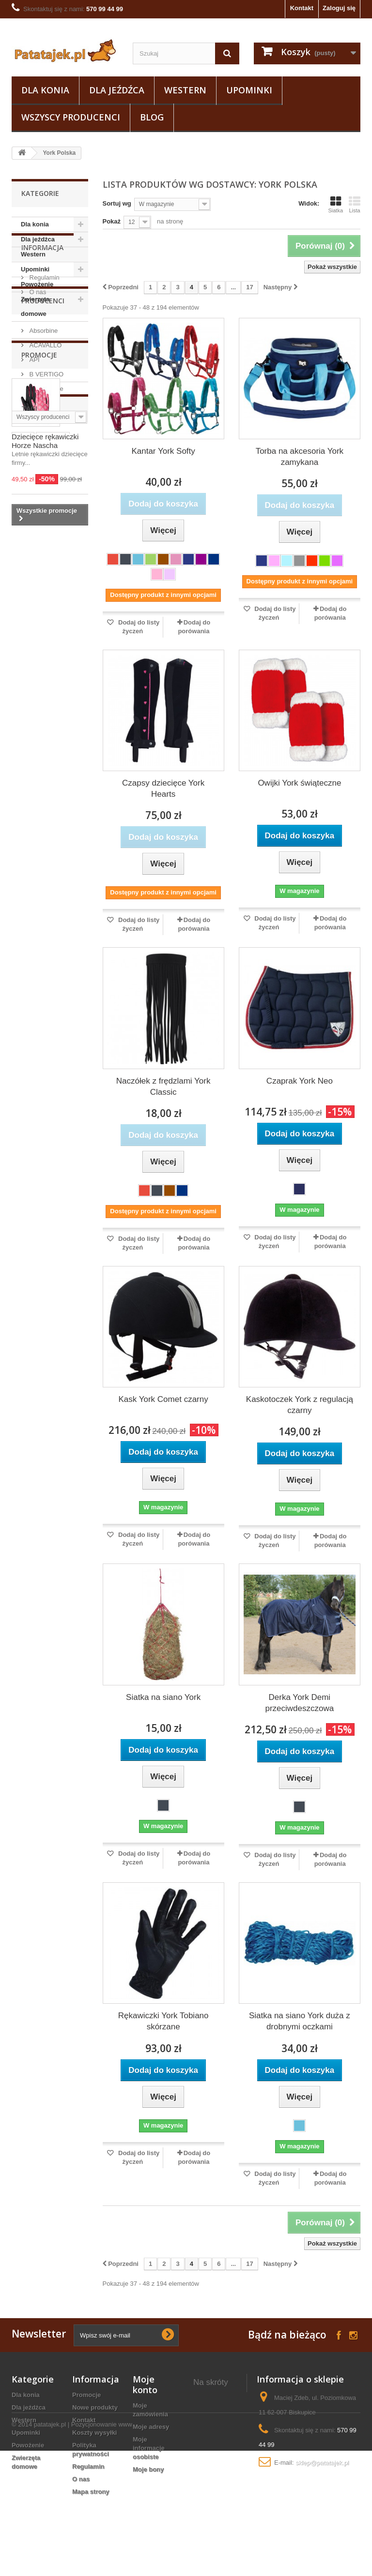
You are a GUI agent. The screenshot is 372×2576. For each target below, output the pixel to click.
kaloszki (28, 876)
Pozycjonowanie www (101, 2549)
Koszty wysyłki (94, 2432)
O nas (37, 391)
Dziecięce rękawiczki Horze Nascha (45, 661)
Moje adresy (151, 2426)
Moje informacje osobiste (149, 2448)
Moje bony (148, 2469)
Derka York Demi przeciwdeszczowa (299, 1703)
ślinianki (29, 847)
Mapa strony (90, 2491)
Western (185, 90)
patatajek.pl (50, 2549)
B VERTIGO (45, 497)
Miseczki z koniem (208, 2477)
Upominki (249, 90)
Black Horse (45, 511)
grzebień (65, 905)
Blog (152, 117)
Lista (354, 204)
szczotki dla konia (211, 2455)
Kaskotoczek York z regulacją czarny (299, 1405)
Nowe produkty (95, 2407)
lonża (61, 847)
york (23, 804)
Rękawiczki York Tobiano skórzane (163, 2021)
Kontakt (301, 8)
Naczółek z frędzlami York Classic (163, 1086)
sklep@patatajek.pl (322, 2462)
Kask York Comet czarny (163, 1399)
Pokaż (112, 221)
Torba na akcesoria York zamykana (299, 457)
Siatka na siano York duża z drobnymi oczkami (299, 2021)
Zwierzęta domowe (35, 306)
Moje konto (145, 2384)
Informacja (42, 350)
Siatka (335, 204)
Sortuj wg (117, 203)
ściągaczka (57, 891)
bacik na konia (215, 2493)
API (34, 482)
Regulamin (44, 376)
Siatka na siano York (163, 1697)
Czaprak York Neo (299, 1081)
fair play (53, 804)
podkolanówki (37, 833)
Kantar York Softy (163, 451)
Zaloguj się (339, 8)
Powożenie (37, 284)
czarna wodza (37, 934)
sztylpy (27, 862)
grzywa (63, 876)
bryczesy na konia (211, 2510)
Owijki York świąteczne (299, 783)
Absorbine (43, 453)
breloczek (31, 949)
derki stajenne (214, 2395)
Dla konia (45, 90)
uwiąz (24, 920)
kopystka (30, 964)
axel (60, 818)
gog (60, 964)
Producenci (42, 427)
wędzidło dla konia (212, 2413)
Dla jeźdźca (116, 90)
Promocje (39, 575)
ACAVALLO (45, 468)
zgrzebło (62, 862)
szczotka (29, 818)
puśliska (29, 905)
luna (23, 891)
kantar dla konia (208, 2434)
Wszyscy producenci (70, 117)
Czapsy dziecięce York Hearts (163, 788)
